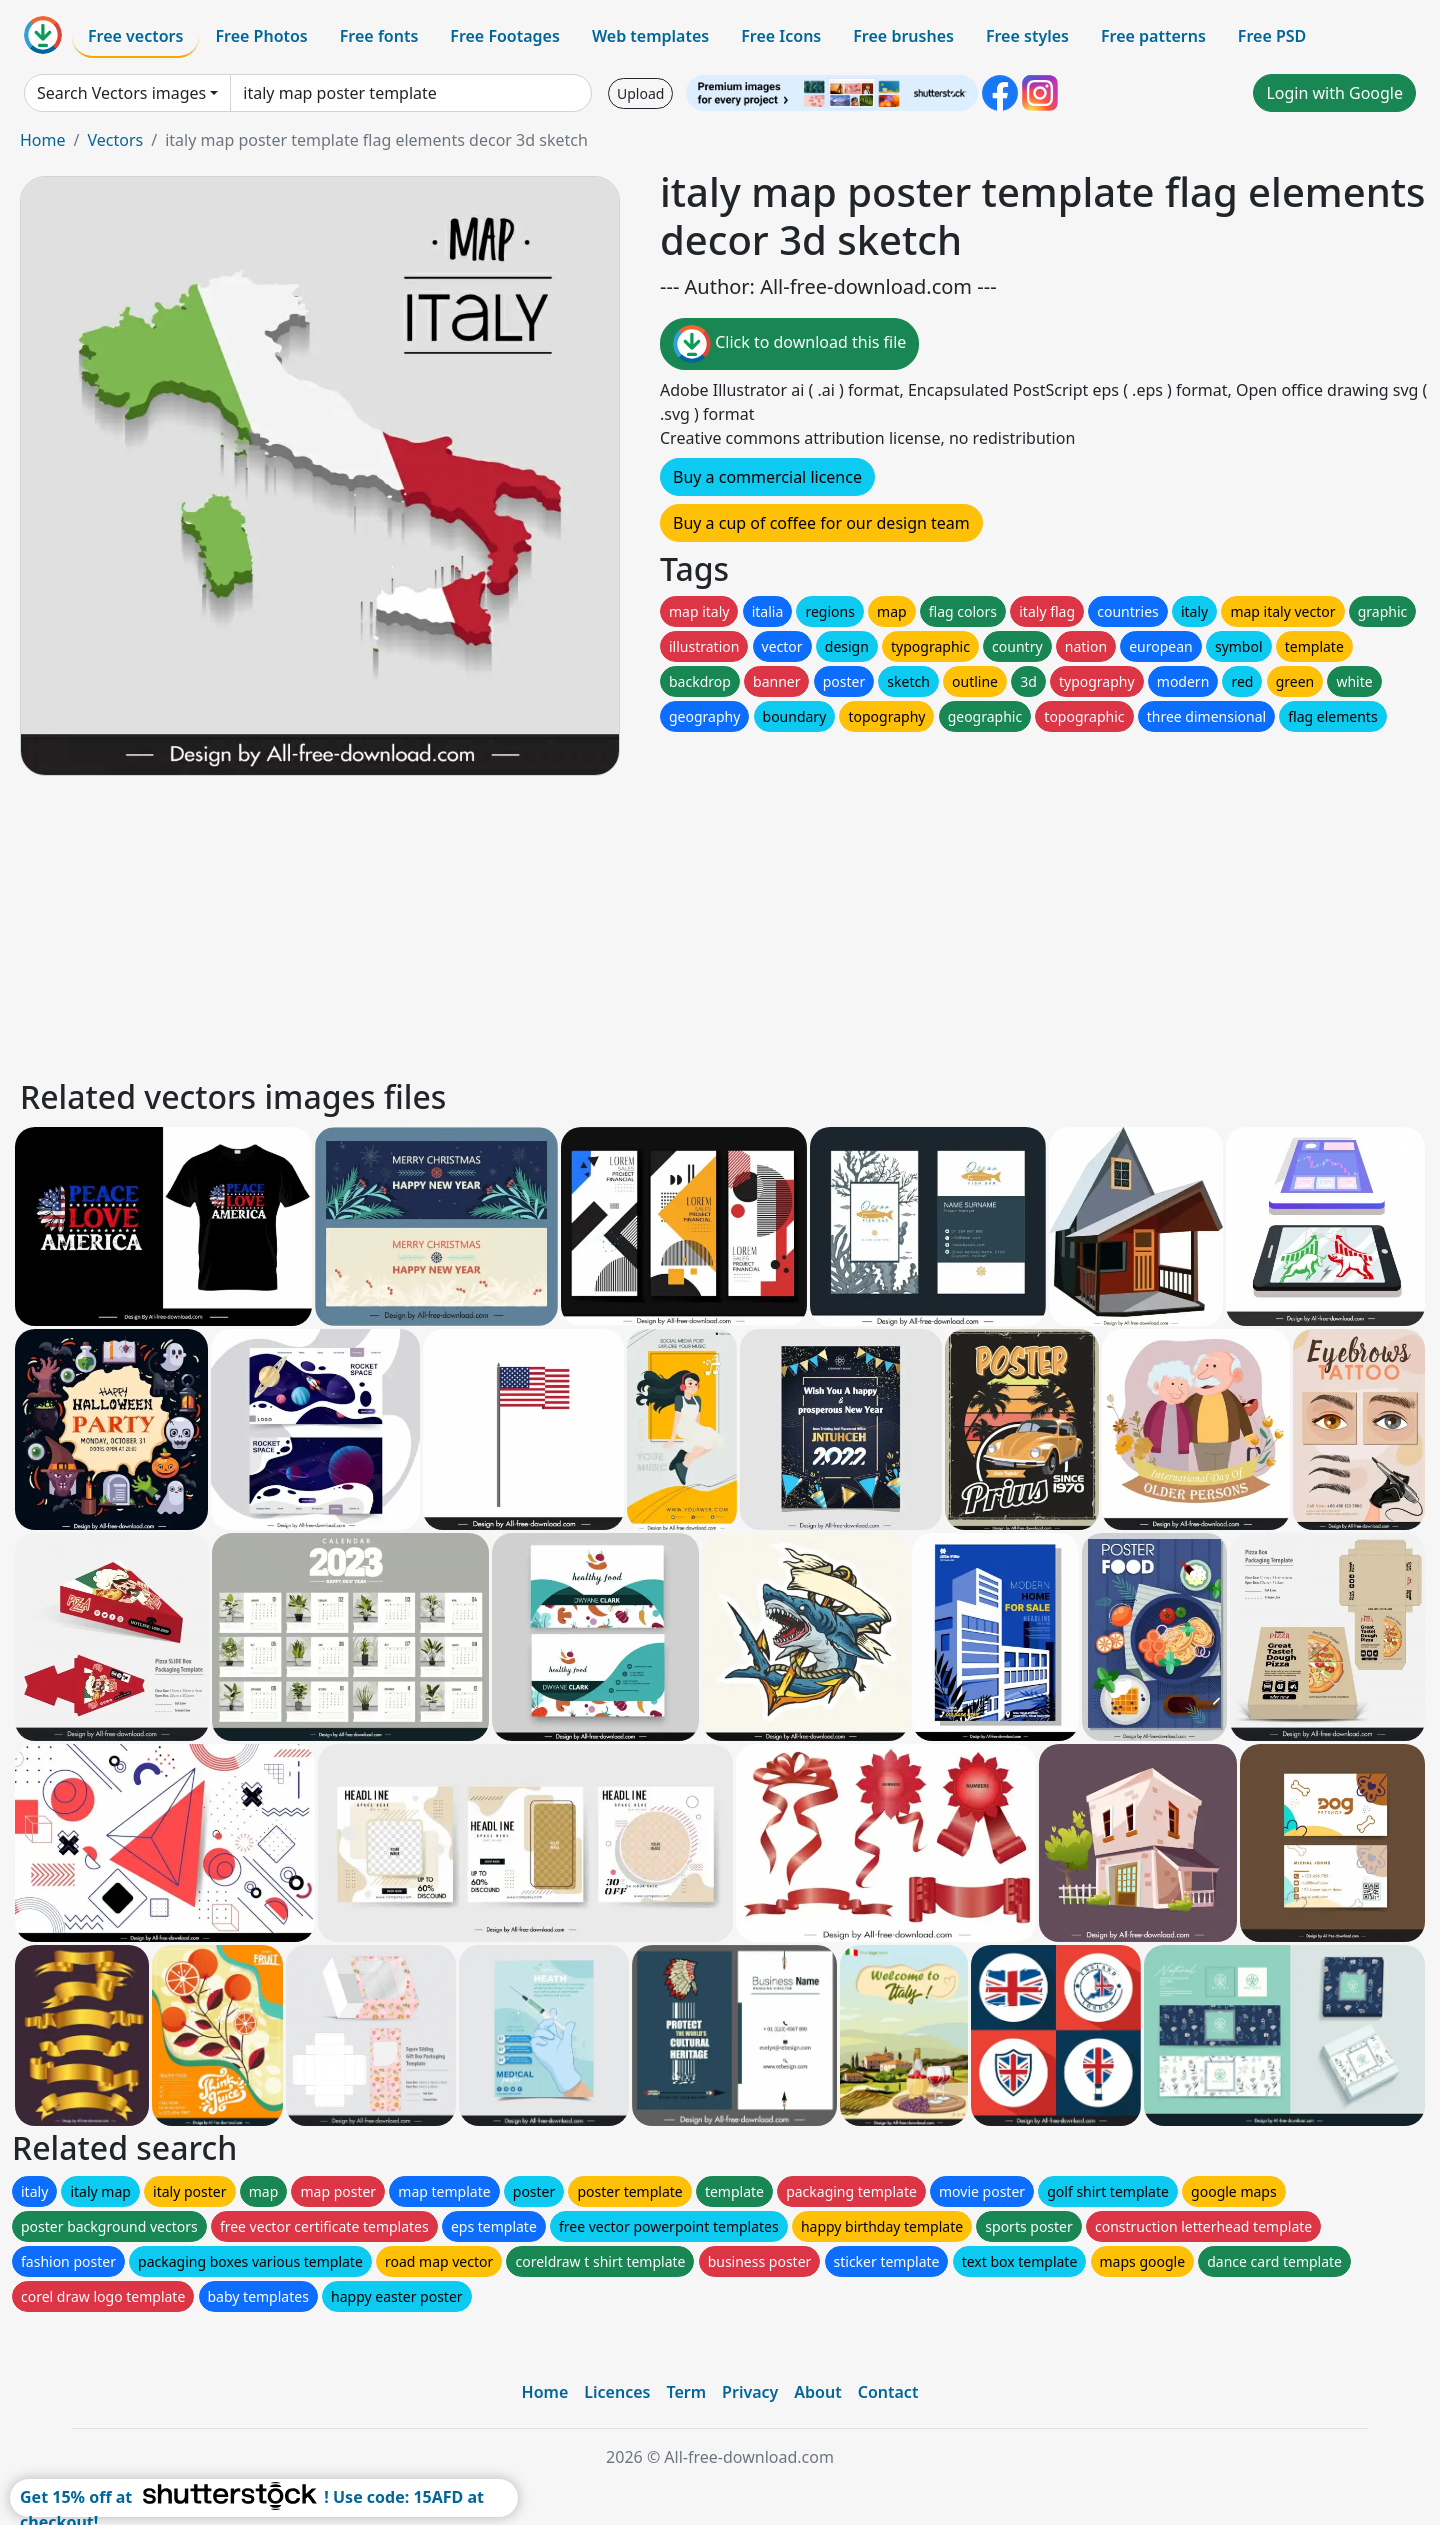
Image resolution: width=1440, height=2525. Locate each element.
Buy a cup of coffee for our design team (821, 523)
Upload (640, 93)
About (817, 2392)
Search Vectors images (121, 93)
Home (43, 140)
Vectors (115, 140)
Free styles (1027, 36)
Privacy (750, 2392)
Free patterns (1153, 36)
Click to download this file (789, 344)
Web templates (650, 36)
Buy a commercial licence (767, 477)
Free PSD (1272, 36)
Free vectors (135, 36)
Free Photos (261, 36)
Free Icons (781, 36)
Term (686, 2392)
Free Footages (505, 36)
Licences (617, 2392)
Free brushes (903, 36)
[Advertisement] (618, 924)
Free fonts (379, 36)
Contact (888, 2392)
